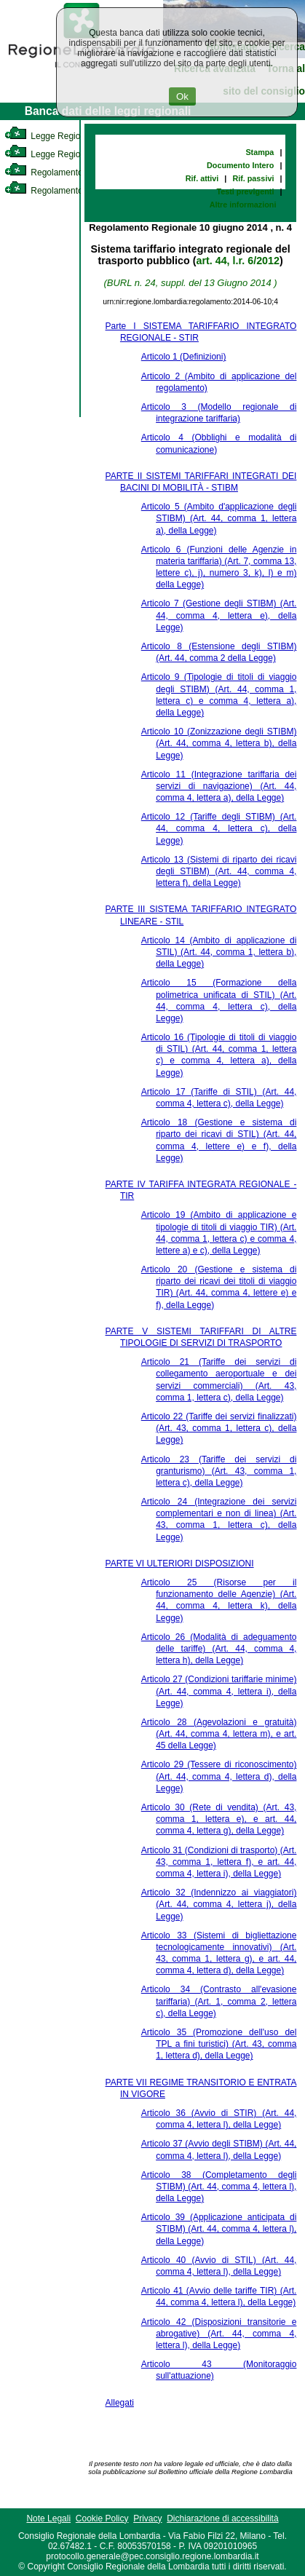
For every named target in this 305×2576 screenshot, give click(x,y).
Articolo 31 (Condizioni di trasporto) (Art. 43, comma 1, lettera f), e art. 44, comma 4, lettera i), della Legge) (219, 1862)
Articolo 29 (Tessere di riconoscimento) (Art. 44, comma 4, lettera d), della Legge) (219, 1776)
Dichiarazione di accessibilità (222, 2518)
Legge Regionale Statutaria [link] (70, 154)
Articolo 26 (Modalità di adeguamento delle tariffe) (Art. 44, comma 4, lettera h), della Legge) (219, 1648)
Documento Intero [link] (240, 165)
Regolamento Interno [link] (58, 172)
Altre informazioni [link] (243, 204)
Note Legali (48, 2518)
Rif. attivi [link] (202, 178)
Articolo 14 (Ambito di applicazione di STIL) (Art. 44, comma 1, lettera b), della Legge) (219, 952)
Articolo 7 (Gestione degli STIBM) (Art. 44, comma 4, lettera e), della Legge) (219, 615)
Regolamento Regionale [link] (64, 191)
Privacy (147, 2518)
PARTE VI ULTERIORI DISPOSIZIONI (180, 1563)
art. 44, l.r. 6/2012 (237, 260)
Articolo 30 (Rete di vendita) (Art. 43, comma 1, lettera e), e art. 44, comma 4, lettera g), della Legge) (219, 1819)
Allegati (120, 2403)
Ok (182, 96)
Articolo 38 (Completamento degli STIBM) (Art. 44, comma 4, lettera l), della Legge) (219, 2186)
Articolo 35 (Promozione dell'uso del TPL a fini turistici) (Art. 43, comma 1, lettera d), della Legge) (219, 2044)
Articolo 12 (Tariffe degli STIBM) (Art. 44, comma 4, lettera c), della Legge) (219, 828)
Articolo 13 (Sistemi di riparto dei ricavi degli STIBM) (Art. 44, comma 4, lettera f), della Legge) (219, 871)
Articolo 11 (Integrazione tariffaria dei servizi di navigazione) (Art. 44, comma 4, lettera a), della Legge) (219, 786)
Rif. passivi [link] (253, 178)
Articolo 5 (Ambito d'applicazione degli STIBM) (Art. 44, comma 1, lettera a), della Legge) (219, 518)
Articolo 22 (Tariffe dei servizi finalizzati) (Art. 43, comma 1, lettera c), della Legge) (219, 1428)
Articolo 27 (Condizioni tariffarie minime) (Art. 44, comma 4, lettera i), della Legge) (219, 1691)
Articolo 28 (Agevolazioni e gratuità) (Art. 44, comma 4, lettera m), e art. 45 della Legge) (219, 1734)
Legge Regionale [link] (50, 136)
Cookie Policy (102, 2518)
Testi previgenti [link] (245, 191)
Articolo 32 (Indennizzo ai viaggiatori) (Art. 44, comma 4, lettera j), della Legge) (219, 1904)
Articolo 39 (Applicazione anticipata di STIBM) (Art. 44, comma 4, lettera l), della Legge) (219, 2229)
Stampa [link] (259, 152)
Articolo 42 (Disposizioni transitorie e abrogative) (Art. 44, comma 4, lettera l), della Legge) (219, 2333)
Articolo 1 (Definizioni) (183, 357)
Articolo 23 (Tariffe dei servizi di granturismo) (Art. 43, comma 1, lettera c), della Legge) (219, 1471)
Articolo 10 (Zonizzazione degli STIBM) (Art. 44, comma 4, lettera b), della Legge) (219, 743)
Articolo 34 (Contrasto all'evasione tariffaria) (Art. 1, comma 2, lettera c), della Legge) (219, 2001)
